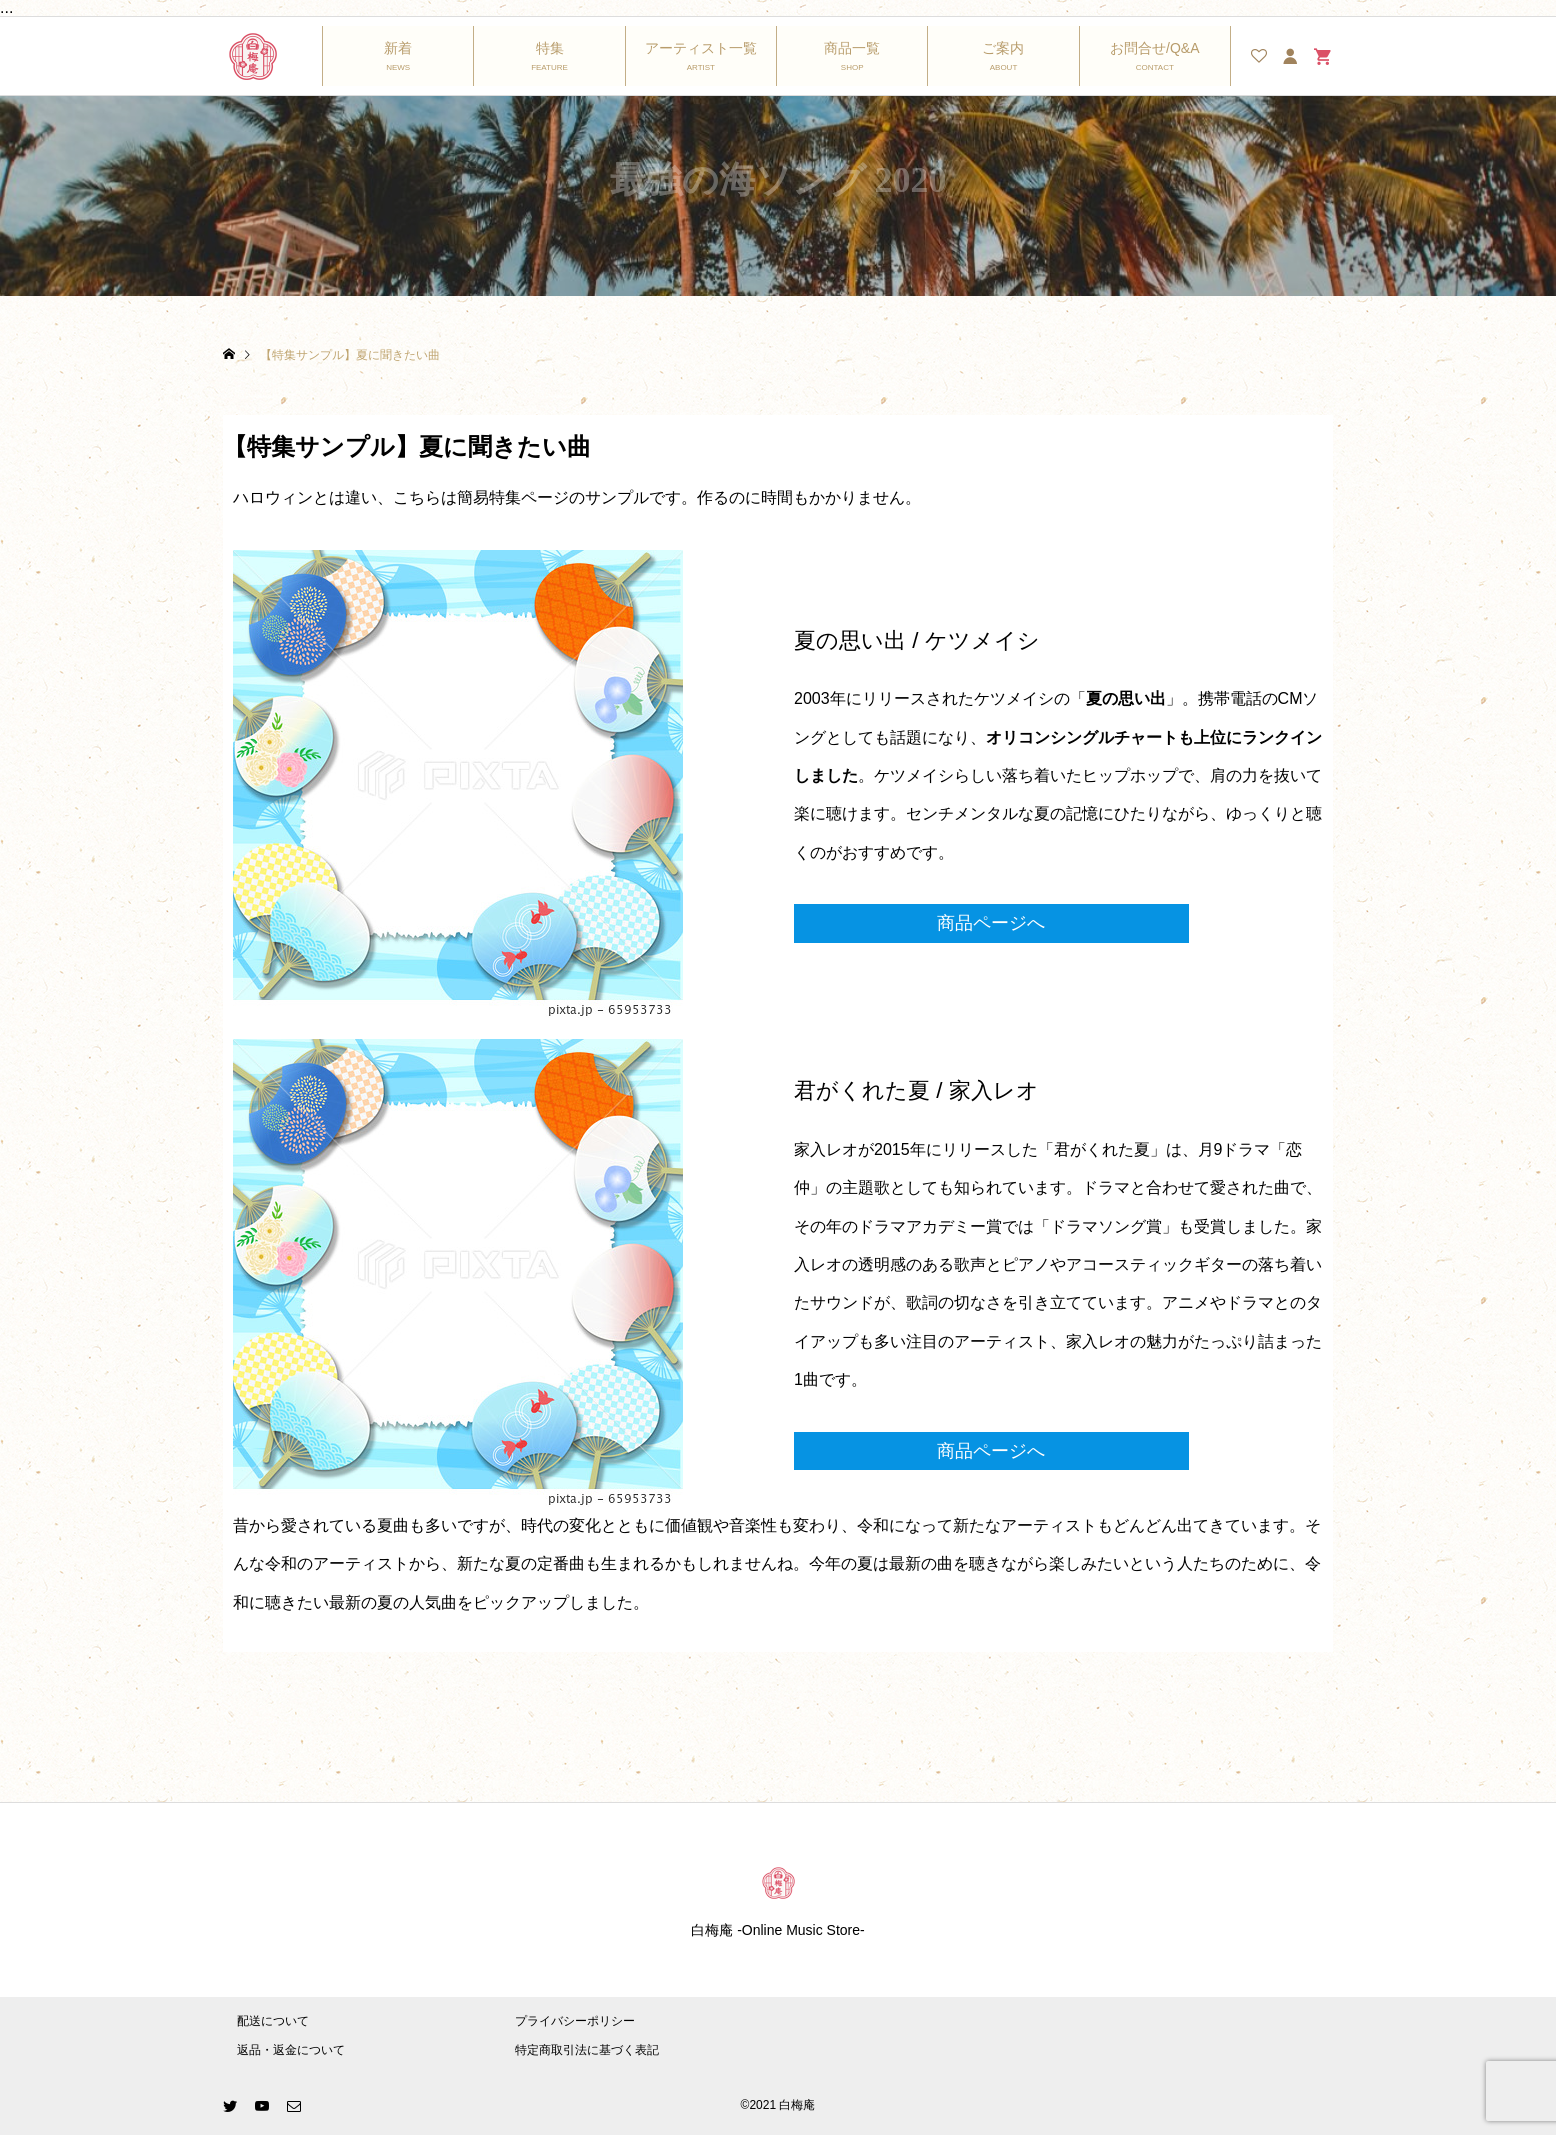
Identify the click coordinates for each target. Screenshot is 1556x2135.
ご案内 (1003, 48)
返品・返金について (291, 2050)
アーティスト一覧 (701, 48)
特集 (550, 48)
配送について (273, 2021)
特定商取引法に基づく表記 (587, 2050)
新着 (398, 48)
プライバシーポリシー (575, 2021)
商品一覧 (852, 48)
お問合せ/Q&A (1154, 48)
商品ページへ (991, 923)
